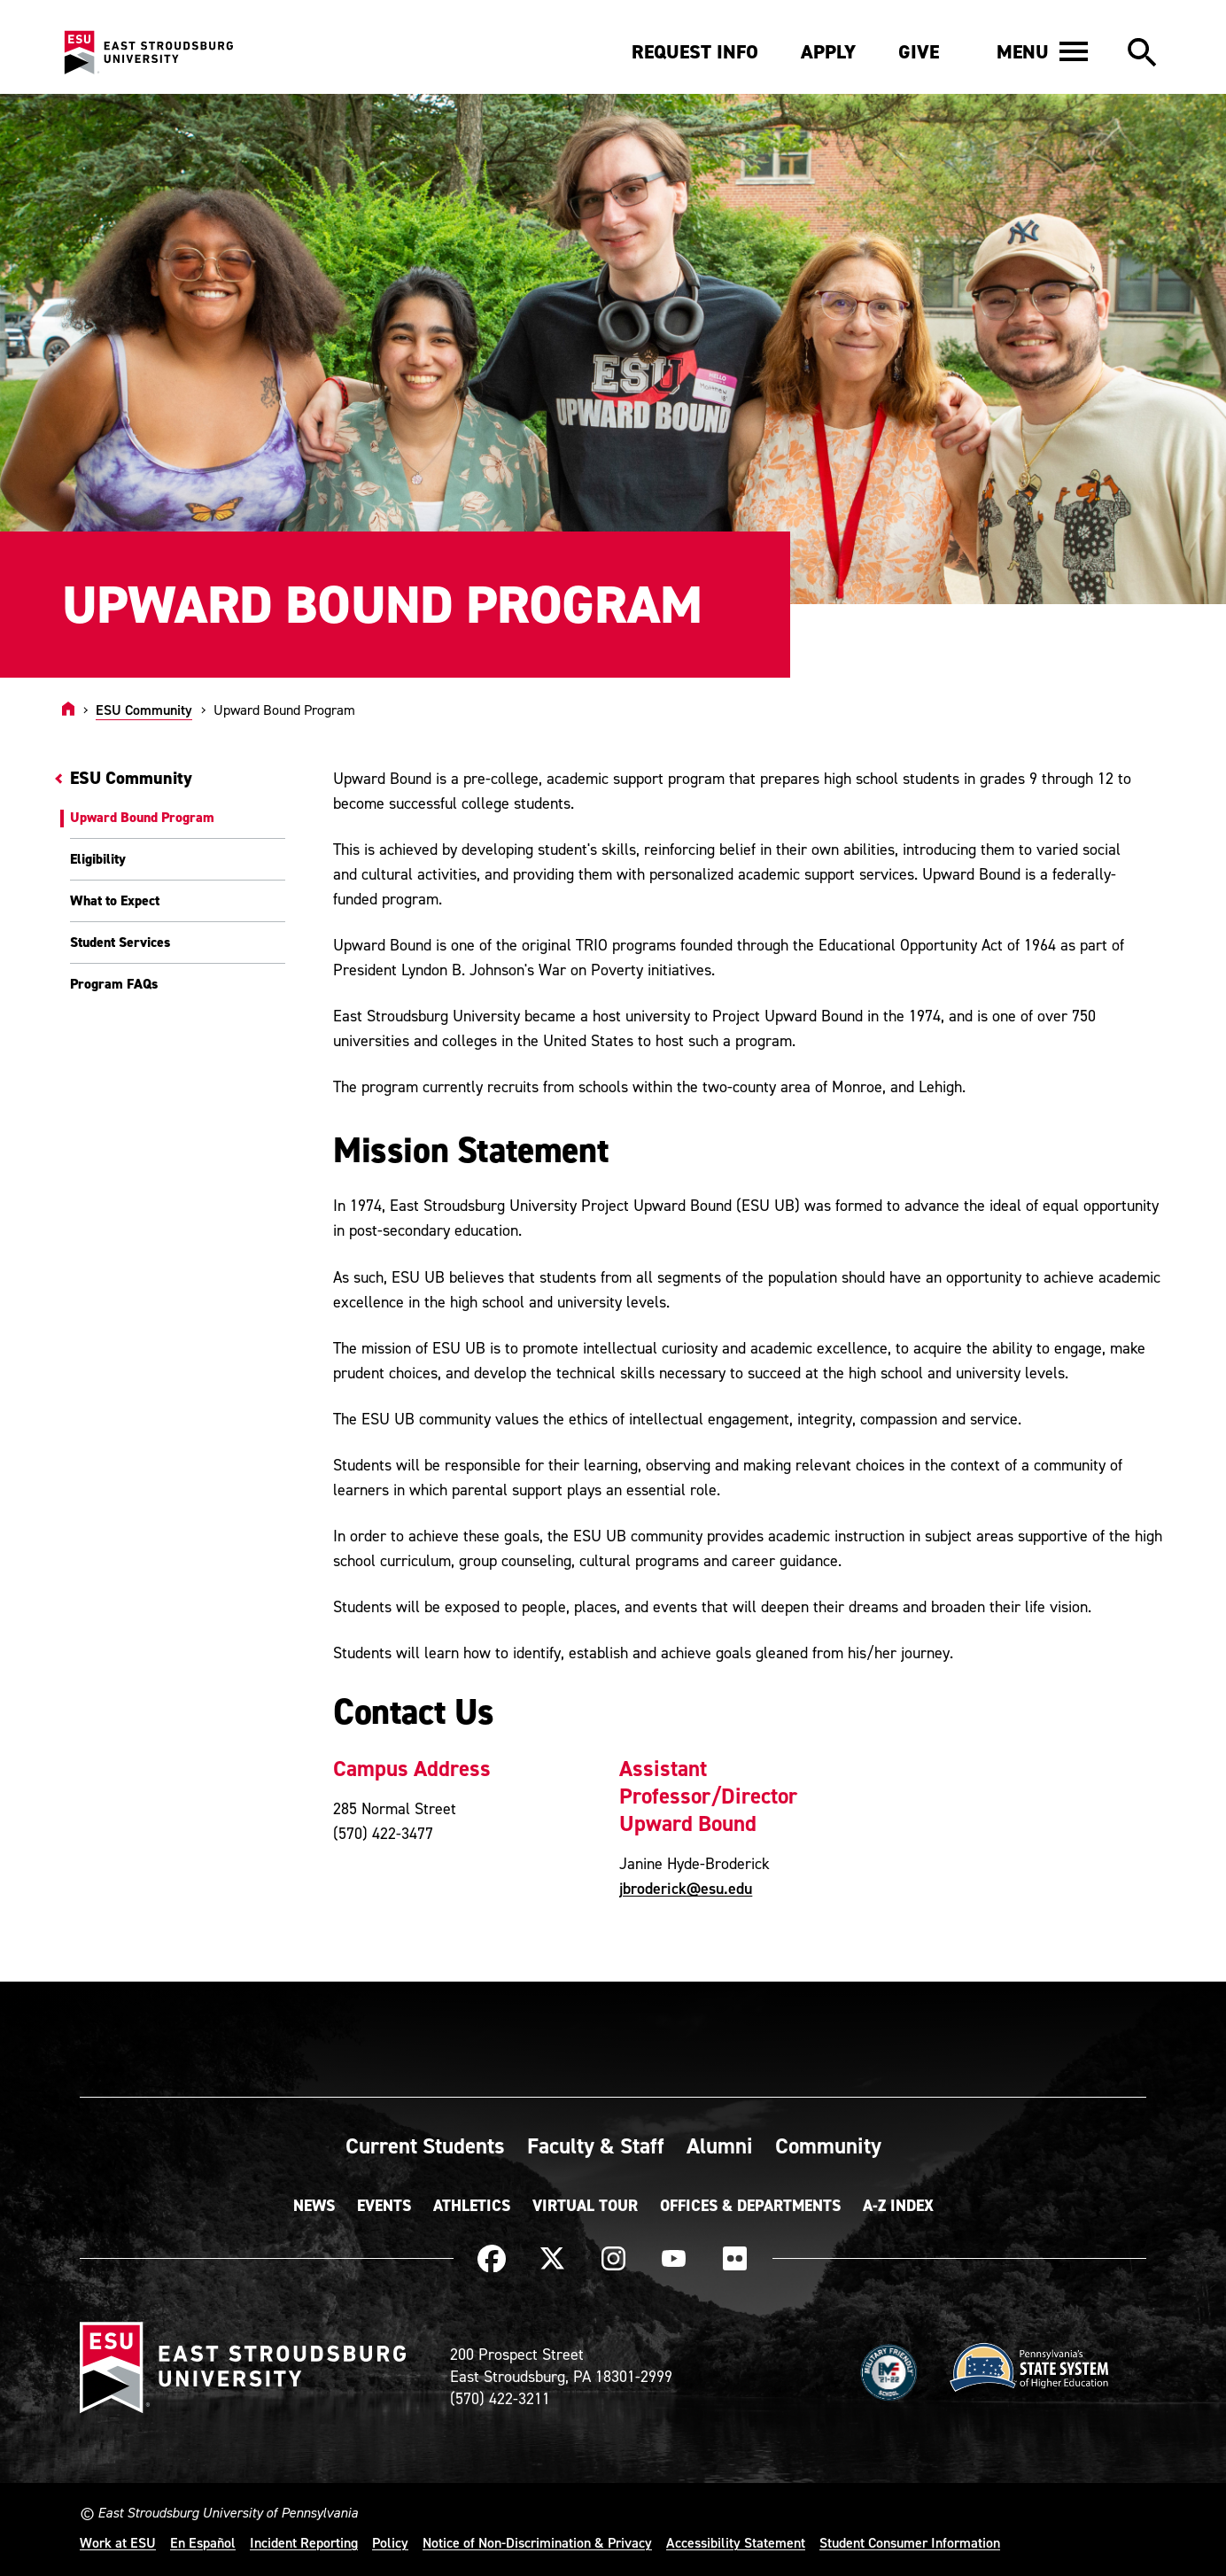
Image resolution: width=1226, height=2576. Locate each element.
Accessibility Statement (735, 2542)
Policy (390, 2542)
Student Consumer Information (909, 2542)
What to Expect (114, 900)
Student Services (120, 942)
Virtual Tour (585, 2205)
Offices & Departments (750, 2205)
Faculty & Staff (595, 2145)
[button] (1042, 51)
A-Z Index (898, 2205)
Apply (828, 52)
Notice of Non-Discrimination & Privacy (537, 2542)
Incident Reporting (304, 2542)
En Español (203, 2542)
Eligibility (98, 859)
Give (918, 52)
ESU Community (144, 709)
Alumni (720, 2145)
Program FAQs (114, 983)
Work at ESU (118, 2542)
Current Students (425, 2145)
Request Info (695, 52)
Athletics (471, 2205)
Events (384, 2205)
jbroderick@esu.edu (685, 1889)
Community (828, 2145)
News (314, 2205)
